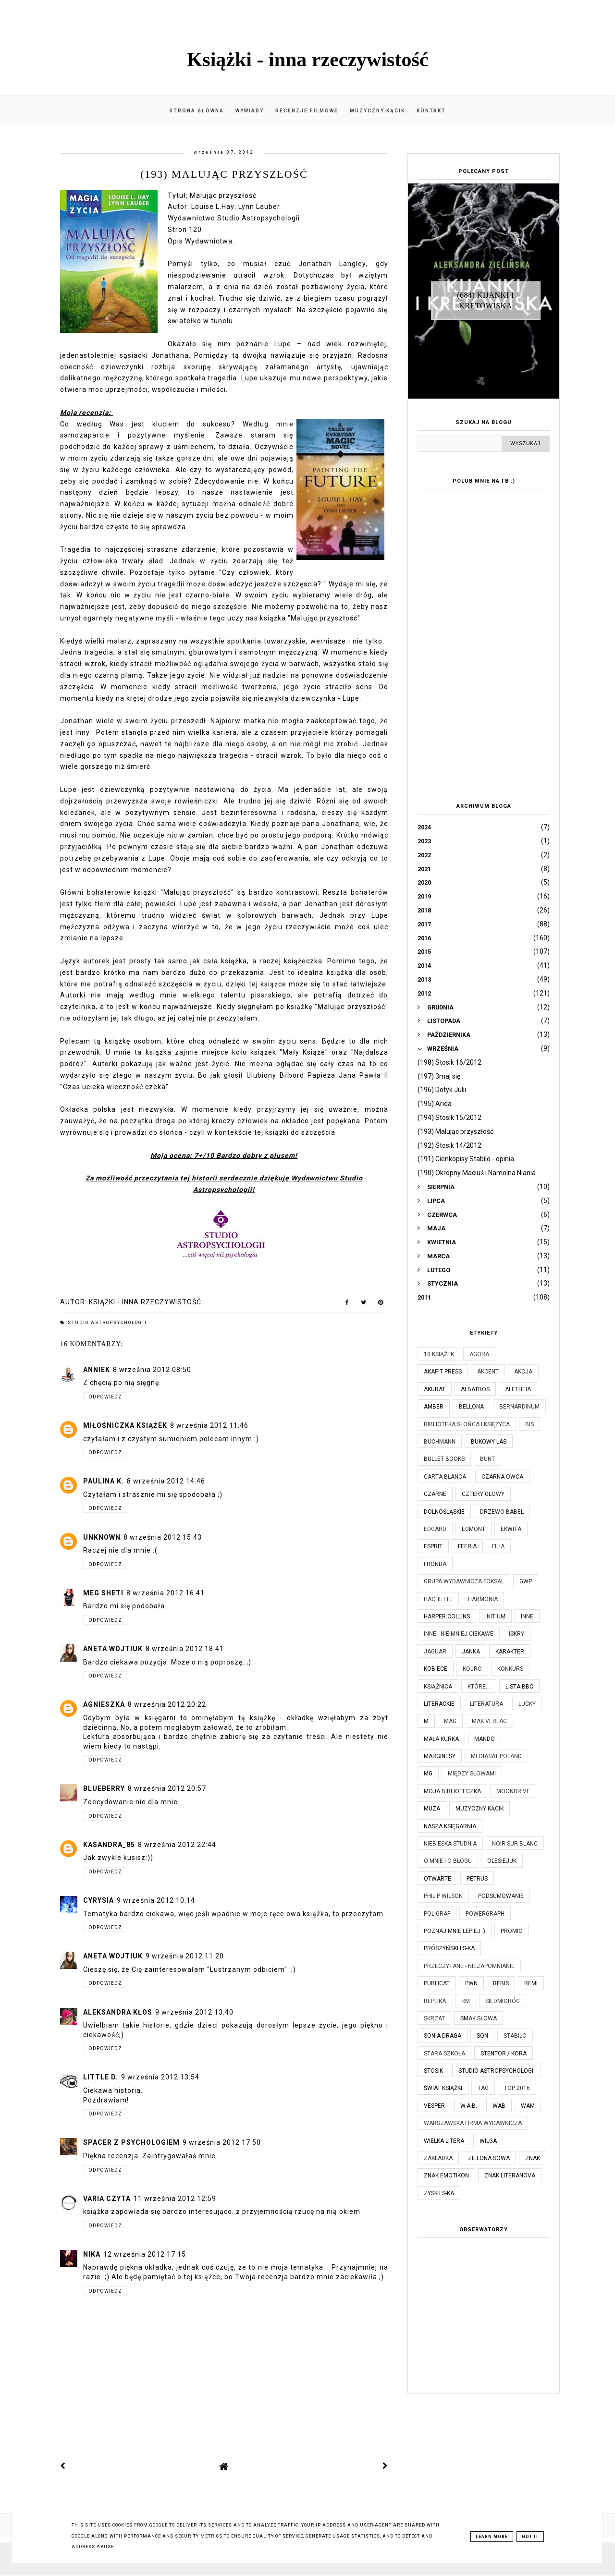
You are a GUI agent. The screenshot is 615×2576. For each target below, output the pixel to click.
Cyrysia (98, 1900)
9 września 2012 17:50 (222, 2142)
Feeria (467, 1546)
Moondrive (513, 1791)
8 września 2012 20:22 (167, 1704)
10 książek (439, 1354)
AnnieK (96, 1369)
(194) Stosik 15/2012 (449, 1117)
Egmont (473, 1529)
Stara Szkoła (444, 2053)
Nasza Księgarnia (450, 1826)
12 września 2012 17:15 (144, 2254)
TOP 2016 (517, 2088)
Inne (527, 1616)
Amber (433, 1406)
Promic (511, 1931)
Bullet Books (444, 1459)
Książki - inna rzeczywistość (308, 60)
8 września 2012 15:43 (162, 1537)
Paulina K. (103, 1481)
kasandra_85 (109, 1844)
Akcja (523, 1371)
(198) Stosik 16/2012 (449, 1062)
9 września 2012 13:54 (160, 2077)
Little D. (100, 2077)
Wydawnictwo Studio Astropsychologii (234, 218)
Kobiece (435, 1668)
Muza (432, 1808)
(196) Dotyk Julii (442, 1090)
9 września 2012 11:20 (185, 1956)
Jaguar (435, 1651)
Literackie (439, 1704)
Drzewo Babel (502, 1511)
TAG (483, 2088)
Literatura (486, 1704)
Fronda (435, 1564)
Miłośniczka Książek (125, 1425)
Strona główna (196, 110)
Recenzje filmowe (306, 110)
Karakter (509, 1651)
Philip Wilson (443, 1896)
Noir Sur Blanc (515, 1843)
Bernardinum (519, 1406)
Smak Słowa (478, 2018)
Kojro (472, 1668)
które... (478, 1686)
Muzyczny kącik (377, 110)
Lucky (527, 1704)
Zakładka (438, 2158)
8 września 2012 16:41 (165, 1593)
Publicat (437, 1983)
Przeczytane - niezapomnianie (469, 1966)
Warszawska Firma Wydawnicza (473, 2123)
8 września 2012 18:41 (185, 1649)
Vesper (434, 2105)
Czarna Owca (502, 1476)
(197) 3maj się (439, 1076)
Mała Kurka (441, 1739)
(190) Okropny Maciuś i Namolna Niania (477, 1173)
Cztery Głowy (483, 1494)
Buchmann (439, 1441)
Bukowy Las (488, 1441)
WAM (528, 2105)
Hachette (438, 1599)
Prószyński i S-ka (449, 1948)
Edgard (435, 1529)
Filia (498, 1546)
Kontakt (431, 110)
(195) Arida (435, 1103)
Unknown (102, 1537)
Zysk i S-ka (439, 2193)
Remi (531, 1983)
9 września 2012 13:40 (194, 2012)
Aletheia (518, 1389)
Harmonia (483, 1599)
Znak (532, 2158)
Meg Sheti (103, 1593)
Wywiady (249, 110)
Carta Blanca (445, 1476)
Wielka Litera (444, 2141)
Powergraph (485, 1913)
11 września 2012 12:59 (175, 2198)
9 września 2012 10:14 (156, 1900)
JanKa (471, 1651)
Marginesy (439, 1756)
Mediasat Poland (496, 1756)
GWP (525, 1581)
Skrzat (434, 2018)
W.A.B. (468, 2105)
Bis (529, 1424)
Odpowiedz (105, 1396)
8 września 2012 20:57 (167, 1788)
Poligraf (437, 1913)
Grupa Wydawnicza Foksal (464, 1581)
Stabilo (515, 2035)
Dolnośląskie (444, 1511)
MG (428, 1773)
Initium (495, 1616)
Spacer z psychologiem (131, 2142)
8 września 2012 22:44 (177, 1844)
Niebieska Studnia (450, 1843)
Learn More (492, 2536)
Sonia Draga (442, 2035)
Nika (91, 2254)
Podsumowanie (501, 1896)
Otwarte (437, 1878)
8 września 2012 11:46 (209, 1425)
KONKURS (510, 1668)
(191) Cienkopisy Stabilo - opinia (466, 1159)
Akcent (488, 1371)
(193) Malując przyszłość (455, 1131)
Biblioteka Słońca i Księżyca (467, 1424)
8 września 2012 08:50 (152, 1369)
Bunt (487, 1459)
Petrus (477, 1878)
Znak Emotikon (446, 2175)
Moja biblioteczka (452, 1791)
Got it (530, 2536)
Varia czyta (107, 2198)
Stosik (433, 2070)
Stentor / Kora (503, 2053)
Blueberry (104, 1788)
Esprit (433, 1546)
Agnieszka (104, 1704)
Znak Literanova (509, 2175)
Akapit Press (443, 1371)
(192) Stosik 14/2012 (449, 1145)
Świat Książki (443, 2088)
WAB (498, 2105)
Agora (479, 1354)
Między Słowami (472, 1773)
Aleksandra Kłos (117, 2012)
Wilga (488, 2141)
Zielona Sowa (489, 2158)
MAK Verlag (489, 1721)
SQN (482, 2035)
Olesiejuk (502, 1861)
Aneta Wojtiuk (113, 1649)
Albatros (475, 1389)
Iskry (516, 1633)
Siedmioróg (502, 2001)
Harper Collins (447, 1616)
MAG (450, 1721)
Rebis (501, 1983)
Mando (484, 1739)
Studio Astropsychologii (107, 1322)
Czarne (435, 1494)
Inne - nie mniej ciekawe (458, 1633)
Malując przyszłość (223, 195)
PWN (471, 1983)
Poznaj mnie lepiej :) (454, 1931)
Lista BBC (519, 1686)
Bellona (471, 1406)
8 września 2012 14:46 (166, 1481)
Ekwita (511, 1529)
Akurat (434, 1389)
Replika (435, 2001)
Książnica (438, 1686)
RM (465, 2001)
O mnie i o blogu (448, 1861)
